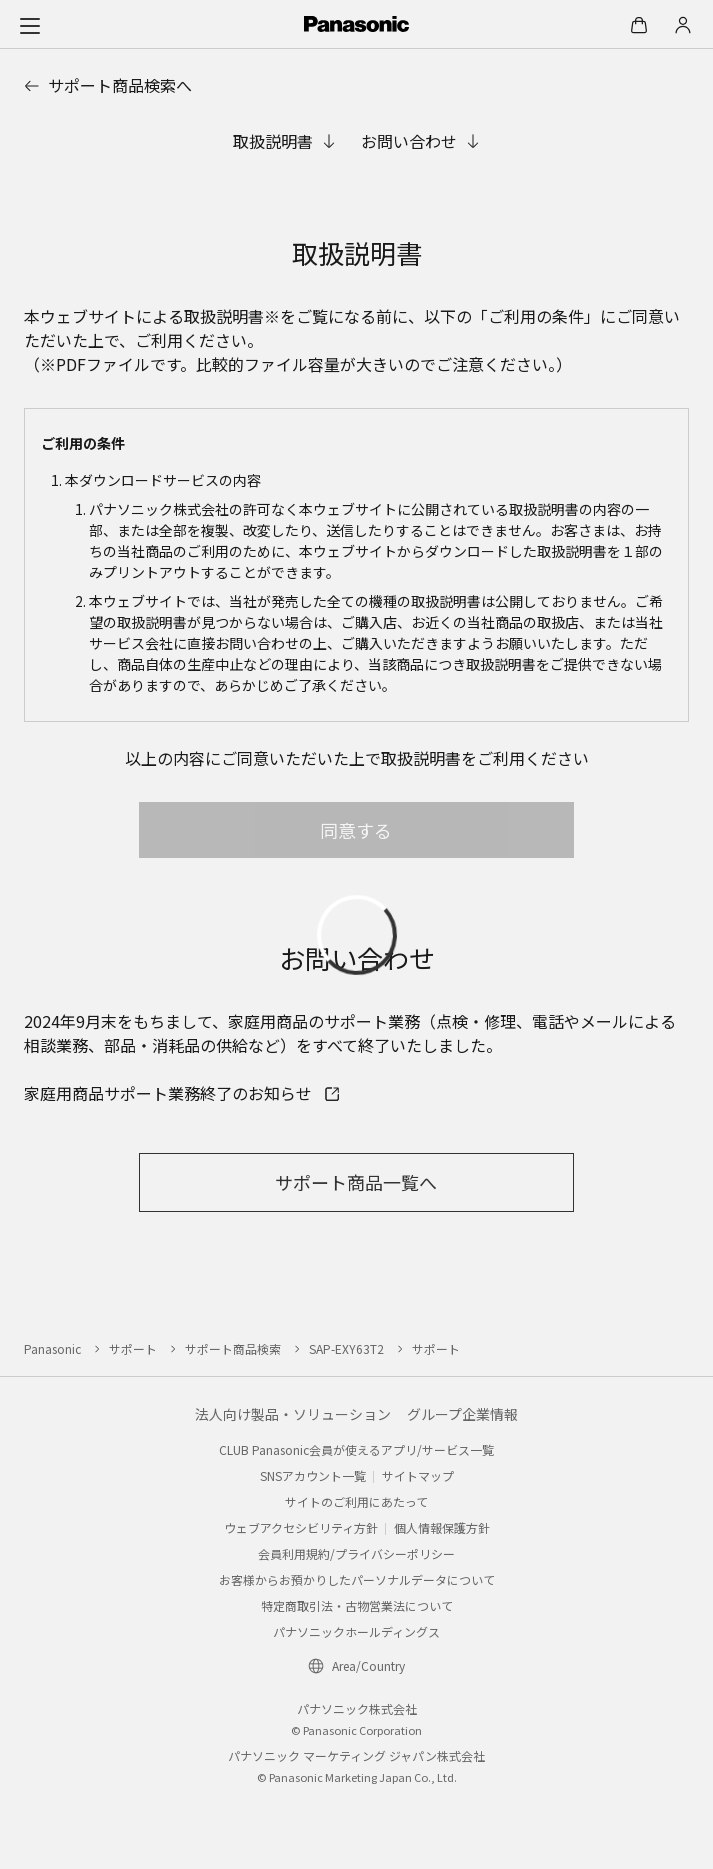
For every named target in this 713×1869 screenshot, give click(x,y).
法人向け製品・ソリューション (293, 1414)
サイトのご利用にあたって (356, 1501)
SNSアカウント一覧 (313, 1475)
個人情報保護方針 (442, 1527)
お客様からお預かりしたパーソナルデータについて (357, 1579)
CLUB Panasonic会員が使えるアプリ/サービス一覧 (356, 1449)
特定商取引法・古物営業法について (357, 1605)
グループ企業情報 (462, 1414)
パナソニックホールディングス (356, 1631)
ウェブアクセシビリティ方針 (301, 1527)
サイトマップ (418, 1475)
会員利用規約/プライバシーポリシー (356, 1553)
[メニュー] (30, 25)
